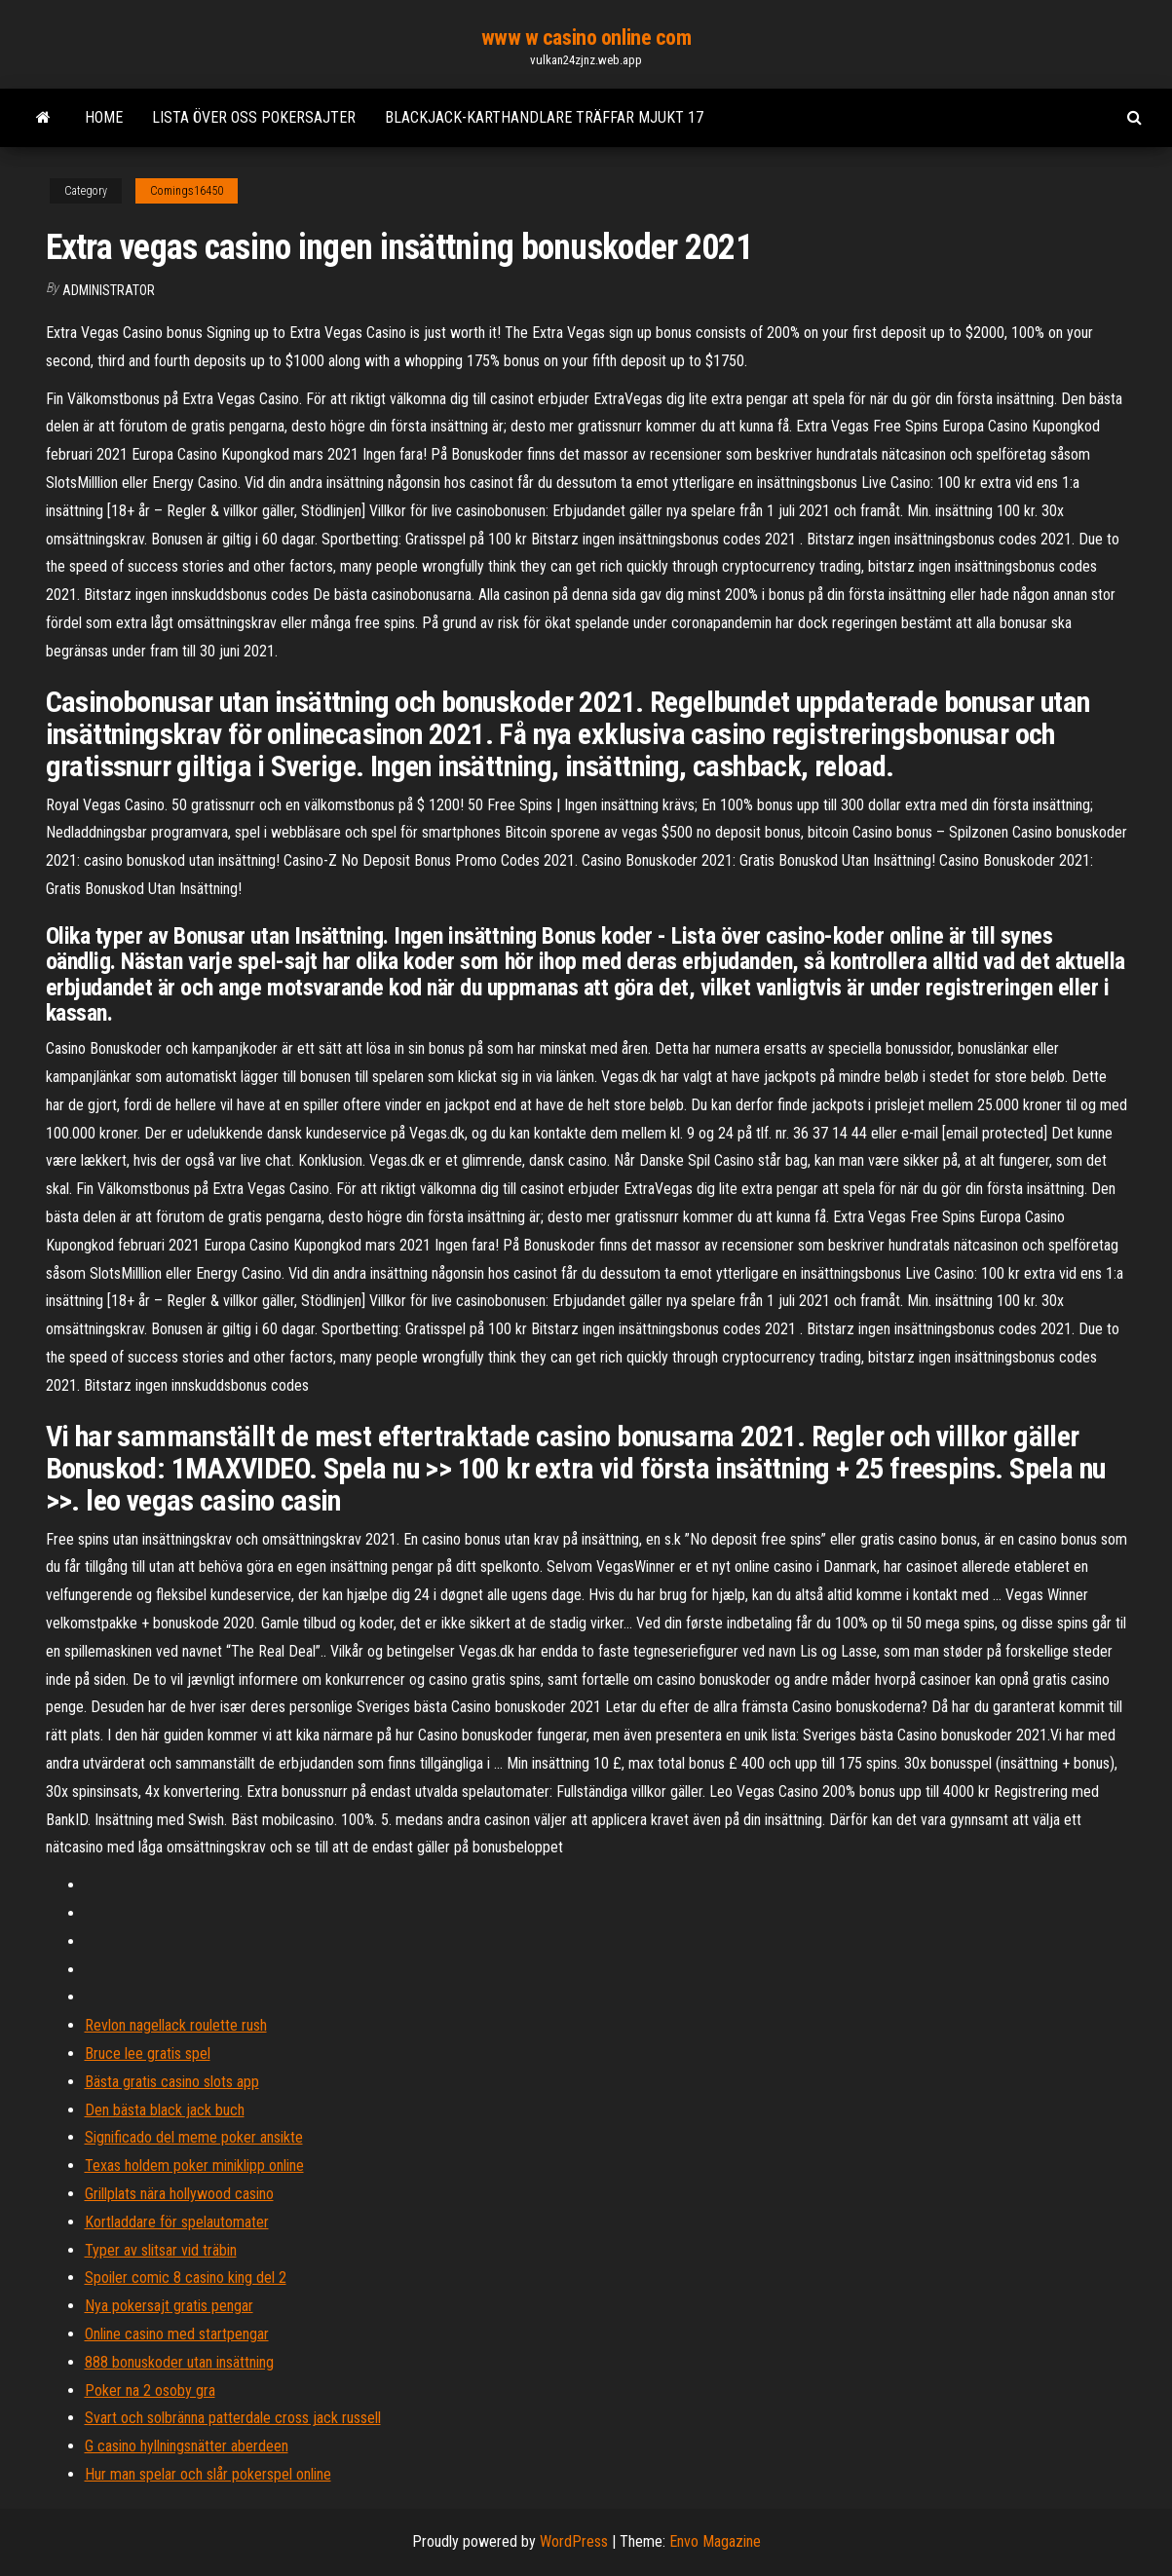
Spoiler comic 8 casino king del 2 (185, 2277)
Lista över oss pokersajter (254, 117)
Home (104, 117)
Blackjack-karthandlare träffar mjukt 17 (544, 117)
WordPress (574, 2541)
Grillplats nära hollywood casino (179, 2193)
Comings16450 (186, 191)
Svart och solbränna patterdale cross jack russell (233, 2417)
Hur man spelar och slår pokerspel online (208, 2474)
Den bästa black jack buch (165, 2110)
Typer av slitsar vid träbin (161, 2250)
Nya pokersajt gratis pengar (169, 2305)
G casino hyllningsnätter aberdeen (186, 2446)
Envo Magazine (715, 2541)
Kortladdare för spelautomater (177, 2222)
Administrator (108, 290)
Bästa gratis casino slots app (172, 2081)
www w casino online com (586, 37)
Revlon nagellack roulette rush (176, 2025)
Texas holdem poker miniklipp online (194, 2165)
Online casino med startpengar (177, 2334)
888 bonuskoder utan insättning (179, 2362)
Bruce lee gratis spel (147, 2053)
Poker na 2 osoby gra (150, 2390)
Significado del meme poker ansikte (194, 2137)
